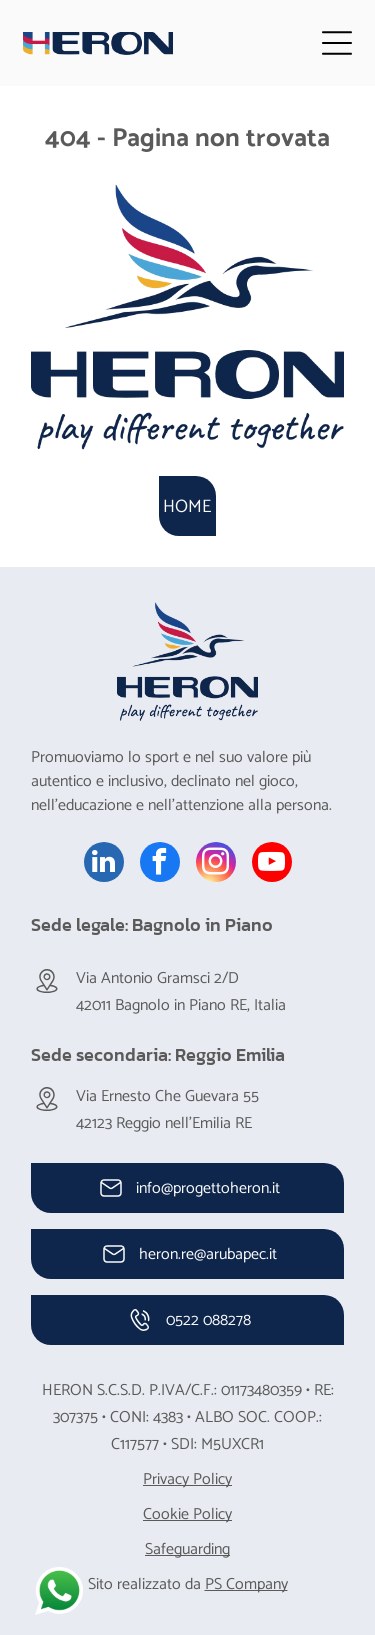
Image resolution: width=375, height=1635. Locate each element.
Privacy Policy (187, 1479)
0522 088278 (208, 1320)
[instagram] (216, 864)
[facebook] (160, 864)
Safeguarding (187, 1549)
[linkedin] (104, 864)
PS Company (246, 1584)
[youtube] (272, 864)
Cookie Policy (187, 1514)
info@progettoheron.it (208, 1188)
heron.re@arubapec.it (208, 1254)
